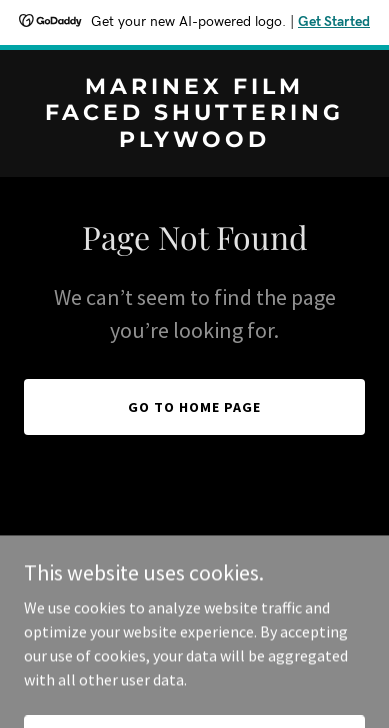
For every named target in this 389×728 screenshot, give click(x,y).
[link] (194, 141)
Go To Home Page (194, 407)
